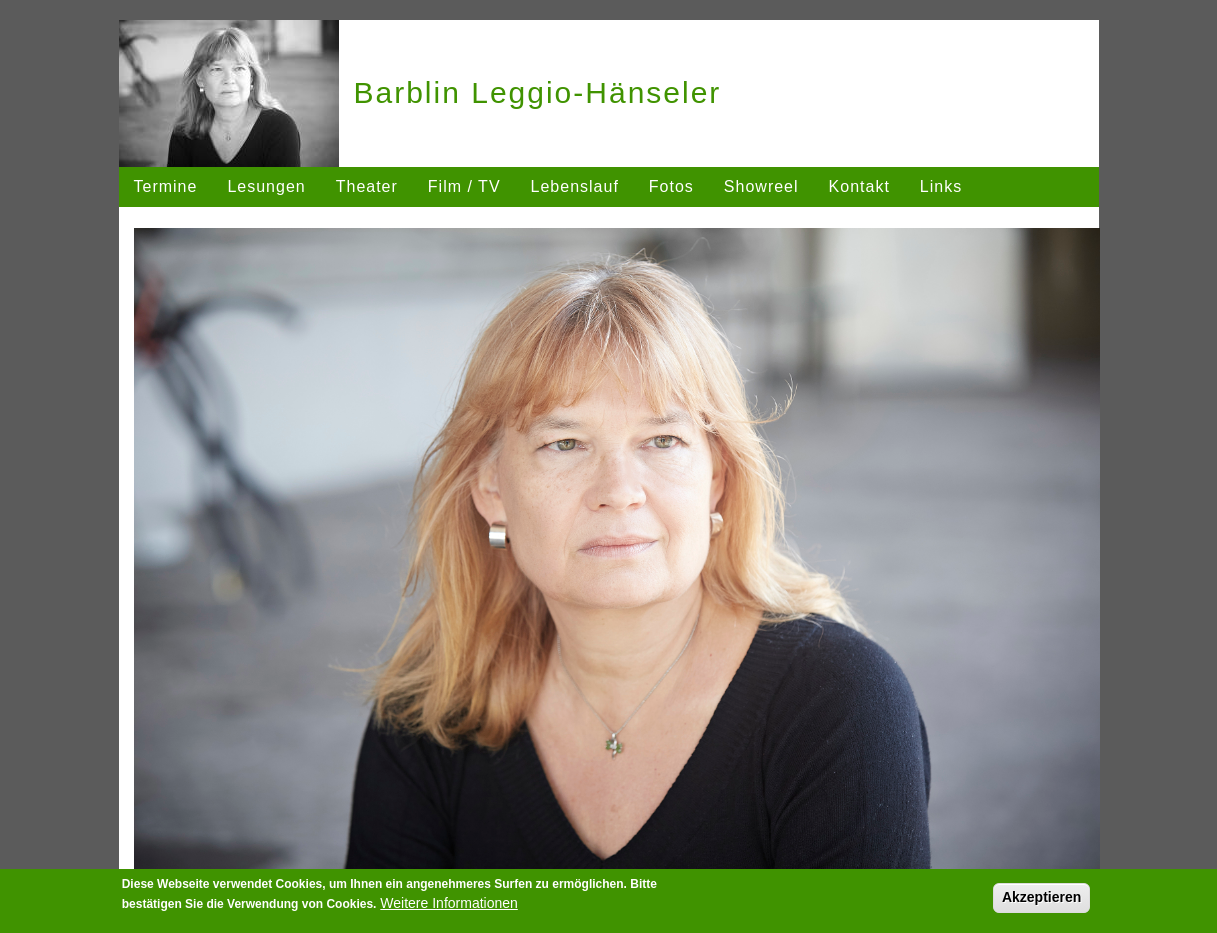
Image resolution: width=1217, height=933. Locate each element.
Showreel (761, 186)
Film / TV (464, 186)
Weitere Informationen (448, 903)
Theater (367, 186)
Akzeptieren (1041, 897)
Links (941, 186)
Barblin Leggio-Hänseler (538, 92)
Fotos (671, 186)
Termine (166, 186)
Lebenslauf (575, 186)
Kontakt (859, 186)
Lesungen (266, 186)
